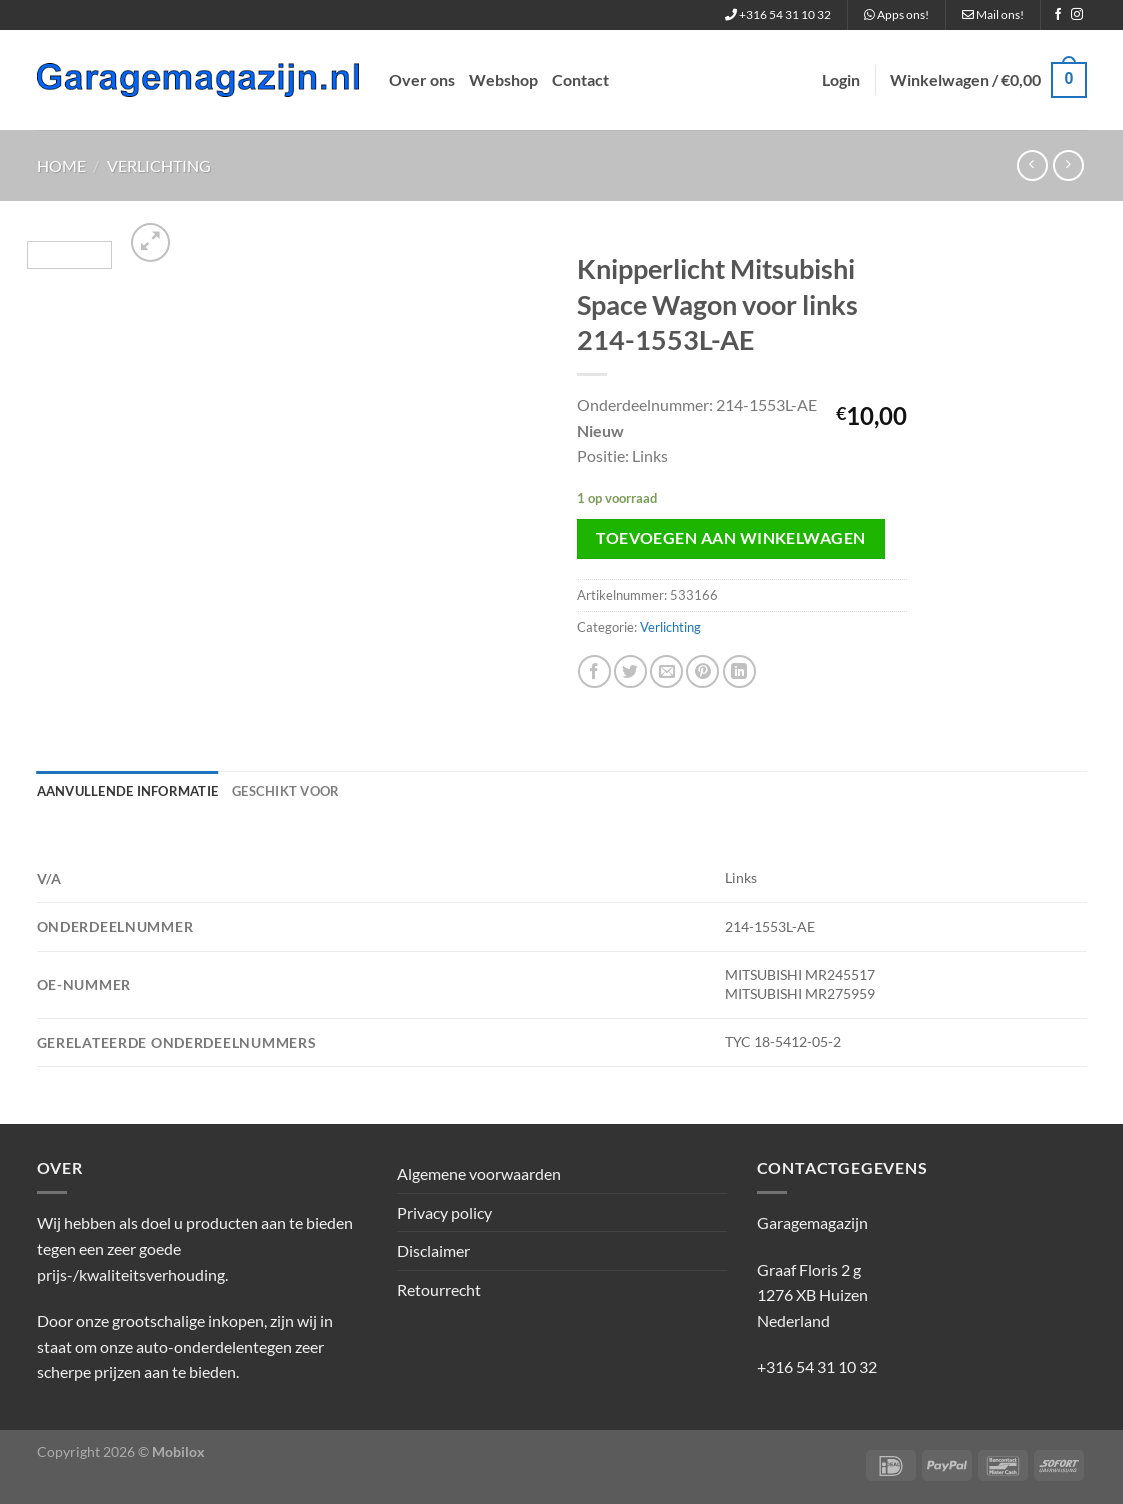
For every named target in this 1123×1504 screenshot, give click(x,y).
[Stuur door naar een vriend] (666, 671)
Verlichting (159, 165)
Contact (580, 79)
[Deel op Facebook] (594, 671)
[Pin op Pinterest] (702, 671)
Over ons (422, 79)
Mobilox (178, 1451)
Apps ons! (896, 14)
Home (61, 165)
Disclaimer (433, 1250)
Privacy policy (444, 1212)
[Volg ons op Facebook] (1058, 15)
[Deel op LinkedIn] (739, 671)
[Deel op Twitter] (630, 671)
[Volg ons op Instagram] (1077, 15)
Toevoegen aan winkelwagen (731, 538)
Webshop (503, 79)
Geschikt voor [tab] (285, 791)
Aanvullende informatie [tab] (128, 791)
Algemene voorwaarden (479, 1173)
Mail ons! (993, 14)
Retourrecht (439, 1289)
